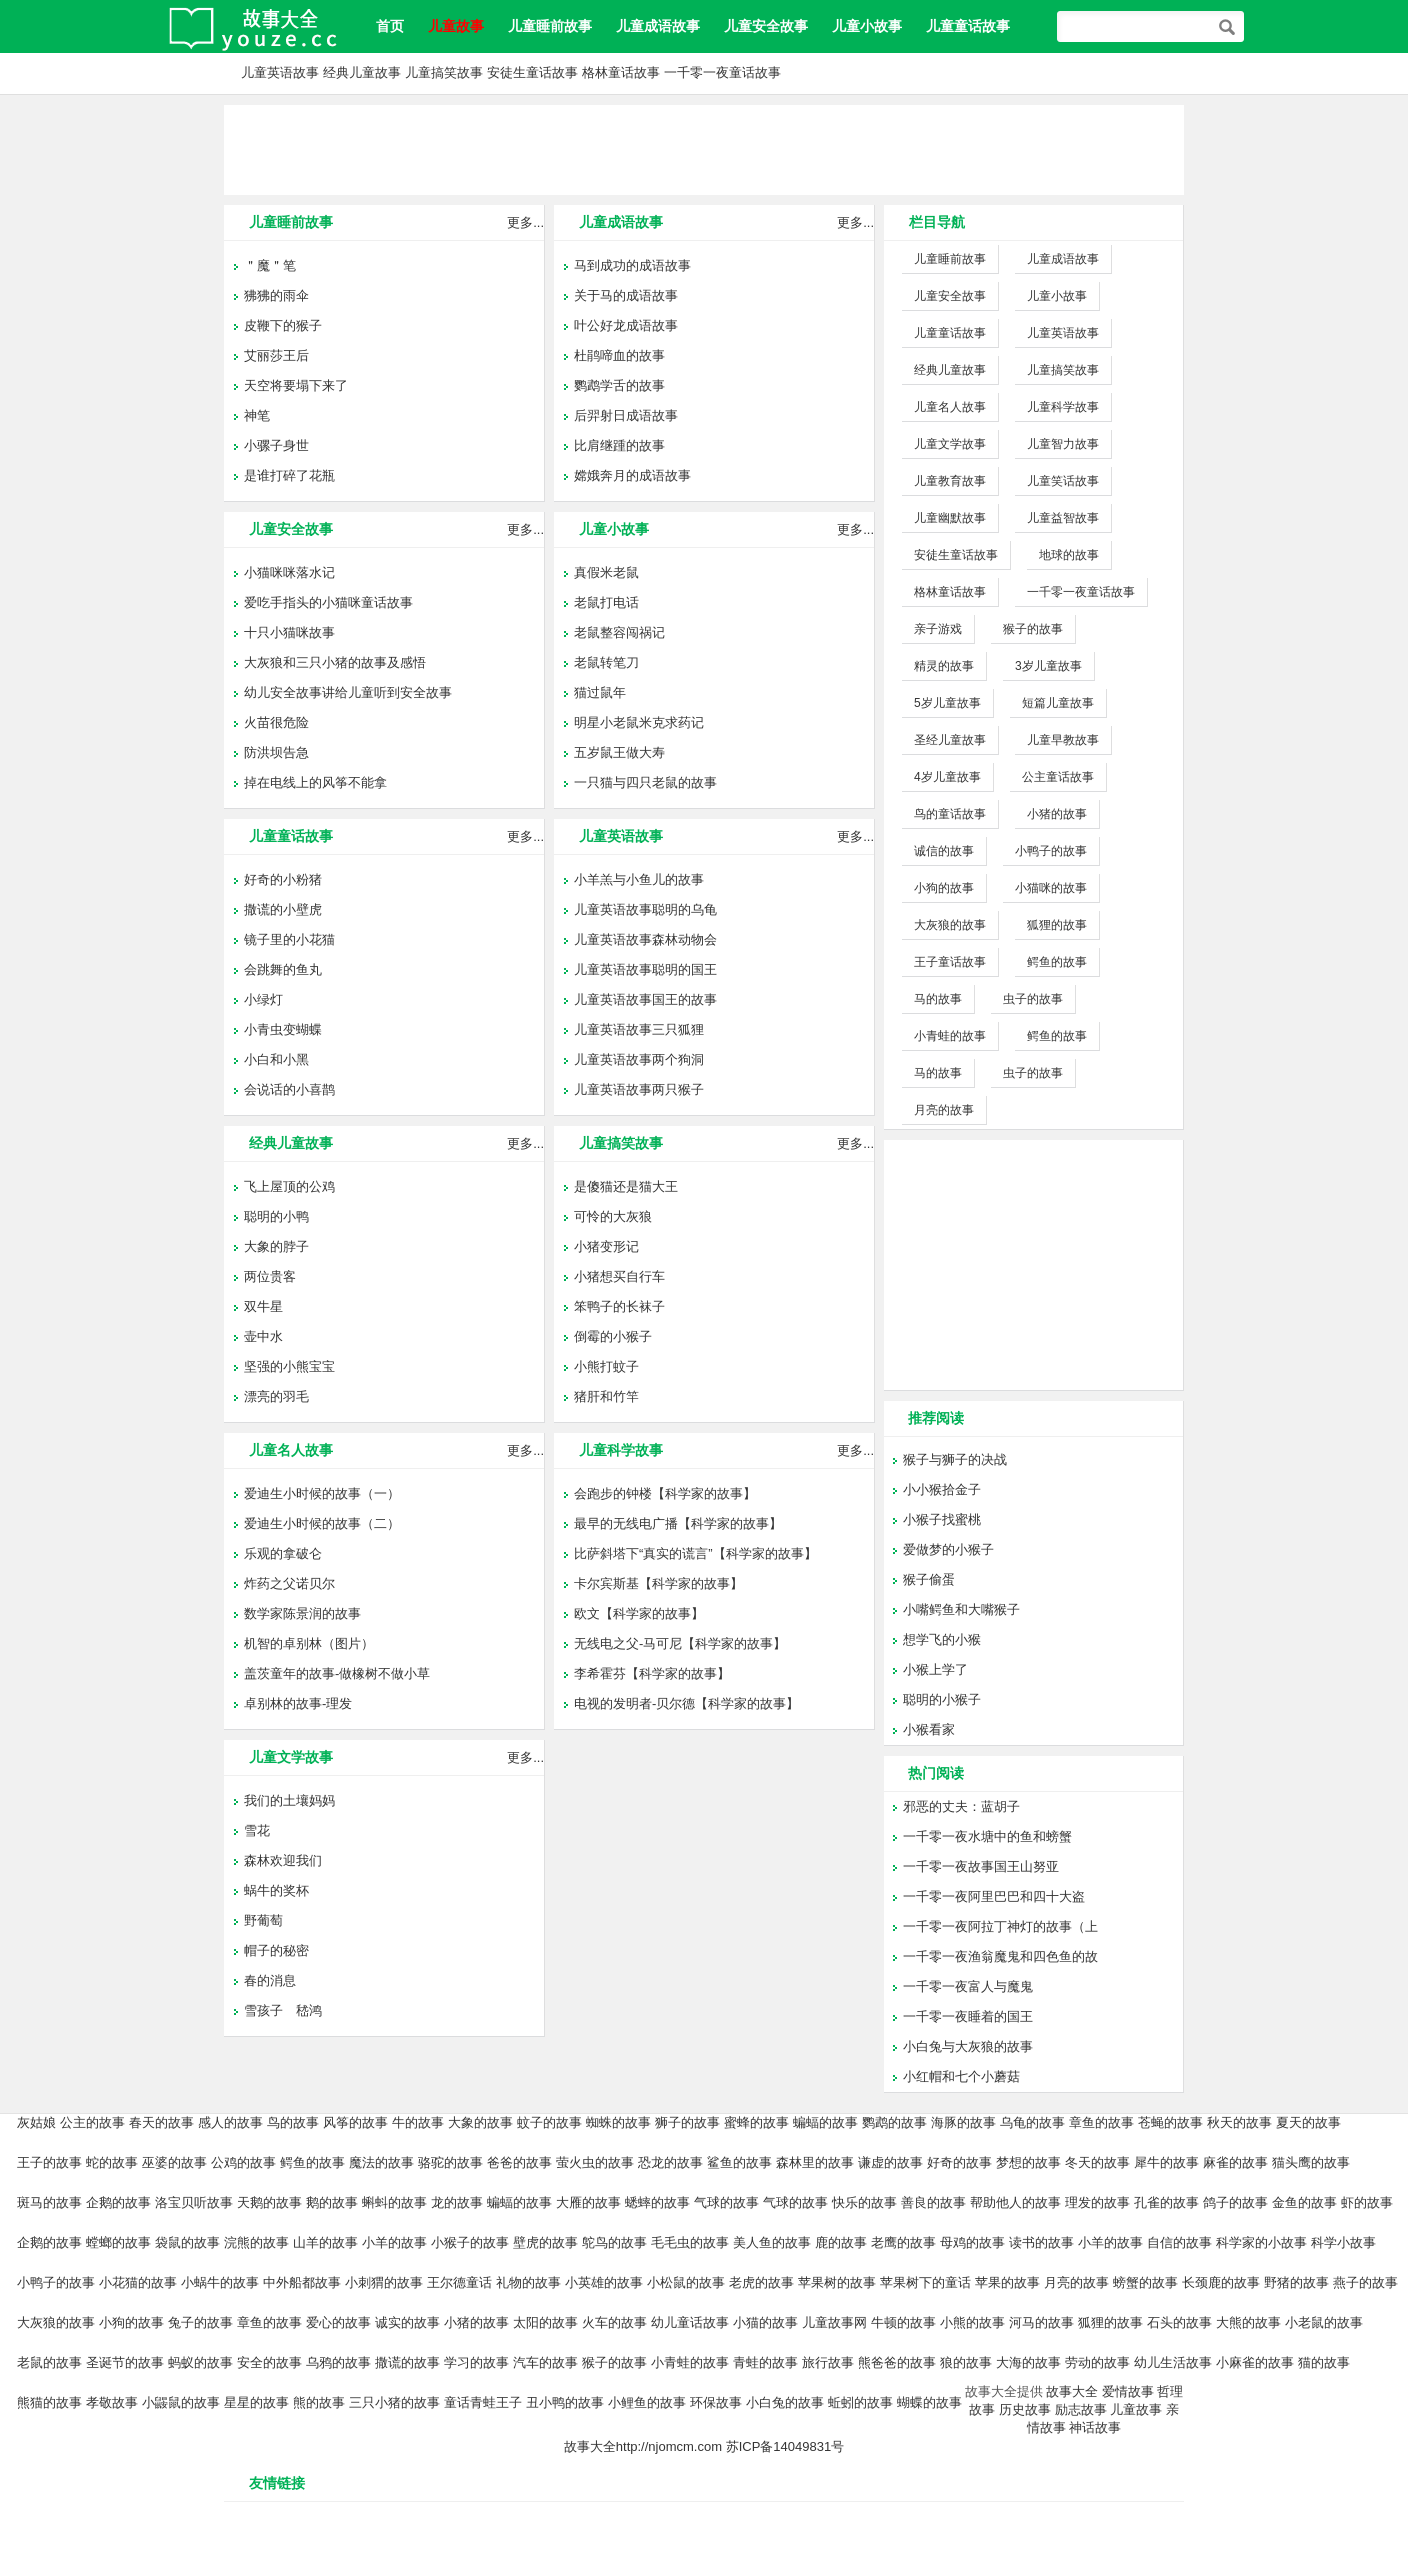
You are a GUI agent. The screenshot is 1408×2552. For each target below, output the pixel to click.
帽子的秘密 (276, 1950)
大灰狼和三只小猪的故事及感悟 (335, 662)
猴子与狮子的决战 (955, 1459)
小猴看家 (929, 1729)
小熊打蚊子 (606, 1366)
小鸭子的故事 (1051, 851)
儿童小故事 (867, 26)
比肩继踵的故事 (619, 445)
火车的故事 (614, 2322)
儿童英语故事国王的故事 (645, 999)
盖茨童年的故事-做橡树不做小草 (337, 1673)
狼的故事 (966, 2362)
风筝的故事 (355, 2122)
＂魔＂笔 (270, 265)
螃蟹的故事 (1145, 2282)
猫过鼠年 (600, 692)
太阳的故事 (545, 2322)
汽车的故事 (545, 2362)
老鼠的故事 (49, 2362)
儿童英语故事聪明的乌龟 (645, 909)
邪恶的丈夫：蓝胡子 (961, 1806)
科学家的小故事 (1261, 2242)
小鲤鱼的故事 (647, 2402)
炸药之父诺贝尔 (289, 1583)
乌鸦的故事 (338, 2362)
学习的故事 (476, 2362)
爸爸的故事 (519, 2162)
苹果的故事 (1007, 2282)
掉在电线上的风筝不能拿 (315, 782)
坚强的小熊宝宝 (289, 1366)
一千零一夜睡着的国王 (968, 2016)
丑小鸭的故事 (565, 2402)
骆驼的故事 (450, 2162)
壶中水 (263, 1336)
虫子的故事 (1033, 999)
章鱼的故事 (1101, 2122)
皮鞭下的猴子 (283, 325)
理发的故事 (1097, 2202)
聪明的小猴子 (942, 1699)
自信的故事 (1179, 2242)
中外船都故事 (302, 2282)
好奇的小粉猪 (283, 879)
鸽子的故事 (1235, 2202)
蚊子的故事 (549, 2122)
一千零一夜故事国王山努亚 (981, 1866)
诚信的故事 (944, 851)
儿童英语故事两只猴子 (639, 1089)
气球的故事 (726, 2202)
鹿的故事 (841, 2242)
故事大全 (1072, 2391)
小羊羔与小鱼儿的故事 (639, 879)
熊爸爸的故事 (897, 2362)
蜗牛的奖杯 (276, 1890)
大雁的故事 (588, 2202)
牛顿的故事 (903, 2322)
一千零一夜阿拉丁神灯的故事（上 (1000, 1926)
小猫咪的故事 (1051, 888)
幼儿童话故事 (690, 2322)
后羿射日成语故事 (626, 415)
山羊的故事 (325, 2242)
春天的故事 (161, 2122)
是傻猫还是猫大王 (626, 1186)
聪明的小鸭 (276, 1216)
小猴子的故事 (470, 2242)
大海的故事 (1028, 2362)
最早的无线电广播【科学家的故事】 (678, 1523)
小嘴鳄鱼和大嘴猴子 (961, 1609)
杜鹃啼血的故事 (619, 355)
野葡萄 (263, 1920)
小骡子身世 (276, 445)
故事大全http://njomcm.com (643, 2446)
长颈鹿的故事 (1221, 2282)
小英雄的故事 (604, 2282)
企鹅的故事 (118, 2202)
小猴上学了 (935, 1669)
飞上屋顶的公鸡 (289, 1186)
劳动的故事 (1097, 2362)
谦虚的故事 (890, 2162)
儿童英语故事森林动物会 (645, 939)
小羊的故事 (394, 2242)
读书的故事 (1041, 2242)
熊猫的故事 (49, 2402)
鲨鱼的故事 (739, 2162)
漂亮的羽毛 (276, 1396)
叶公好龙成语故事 (626, 325)
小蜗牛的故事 (220, 2282)
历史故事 (1025, 2409)
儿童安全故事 (766, 26)
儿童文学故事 (291, 1757)
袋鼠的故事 (187, 2242)
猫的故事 (1324, 2362)
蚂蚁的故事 (200, 2362)
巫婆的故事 (174, 2162)
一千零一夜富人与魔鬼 (968, 1986)
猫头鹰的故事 (1311, 2162)
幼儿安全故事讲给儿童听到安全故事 (348, 692)
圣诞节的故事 (125, 2362)
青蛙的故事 (765, 2362)
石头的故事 (1179, 2322)
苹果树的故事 (837, 2282)
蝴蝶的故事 (929, 2402)
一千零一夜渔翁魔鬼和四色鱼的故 (1000, 1956)
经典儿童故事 (362, 72)
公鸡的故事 (243, 2162)
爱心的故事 (338, 2322)
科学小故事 (1343, 2242)
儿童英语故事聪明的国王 (645, 969)
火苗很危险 (276, 722)
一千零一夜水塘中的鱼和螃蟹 (987, 1836)
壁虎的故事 (545, 2242)
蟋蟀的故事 (657, 2202)
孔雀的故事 (1166, 2202)
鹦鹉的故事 (894, 2122)
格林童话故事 (621, 72)
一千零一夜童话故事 (722, 72)
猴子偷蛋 (929, 1579)
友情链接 (277, 2483)
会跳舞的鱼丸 (283, 969)
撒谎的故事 (407, 2362)
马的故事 (938, 999)
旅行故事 (828, 2362)
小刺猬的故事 (384, 2282)
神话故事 (1095, 2427)
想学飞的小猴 (942, 1639)
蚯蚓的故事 (860, 2402)
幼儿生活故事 (1173, 2362)
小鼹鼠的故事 (181, 2402)
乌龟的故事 (1032, 2122)
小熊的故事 (972, 2322)
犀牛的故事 (1166, 2162)
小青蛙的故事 (950, 1036)
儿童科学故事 (621, 1450)
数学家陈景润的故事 (302, 1613)
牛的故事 (418, 2122)
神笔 (257, 415)
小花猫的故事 (138, 2282)
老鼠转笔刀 (606, 662)
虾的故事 (1367, 2202)
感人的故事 (230, 2122)
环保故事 (716, 2402)
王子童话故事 (950, 962)
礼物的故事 (528, 2282)
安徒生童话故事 (532, 72)
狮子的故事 (687, 2122)
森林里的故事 (815, 2162)
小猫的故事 (765, 2322)
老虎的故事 (761, 2282)
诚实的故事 (407, 2322)
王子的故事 (49, 2162)
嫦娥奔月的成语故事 (632, 475)
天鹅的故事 (269, 2202)
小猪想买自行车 (619, 1276)
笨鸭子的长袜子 (619, 1306)
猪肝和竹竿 (606, 1396)
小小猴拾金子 (942, 1489)
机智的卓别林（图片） (309, 1643)
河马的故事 (1041, 2322)
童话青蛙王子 (483, 2402)
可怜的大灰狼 (613, 1216)
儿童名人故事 (291, 1450)
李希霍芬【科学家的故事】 (652, 1673)
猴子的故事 (614, 2362)
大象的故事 (480, 2122)
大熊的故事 (1248, 2322)
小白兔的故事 (785, 2402)
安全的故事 (269, 2362)
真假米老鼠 (606, 572)
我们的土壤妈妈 (289, 1800)
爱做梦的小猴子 (948, 1549)
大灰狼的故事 (950, 925)
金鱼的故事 (1304, 2202)
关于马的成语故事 (626, 295)
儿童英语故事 (280, 72)
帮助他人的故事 (1015, 2202)
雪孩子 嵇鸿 (283, 2010)
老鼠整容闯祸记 (619, 632)
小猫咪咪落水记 (289, 572)
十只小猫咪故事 (289, 632)
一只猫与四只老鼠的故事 (645, 782)
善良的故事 (933, 2202)
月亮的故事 (944, 1110)
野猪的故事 (1296, 2282)
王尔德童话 (459, 2282)
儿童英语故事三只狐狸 (639, 1029)
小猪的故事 (1057, 814)
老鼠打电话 (606, 602)
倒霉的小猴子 (613, 1336)
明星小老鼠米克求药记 (639, 722)
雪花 (257, 1830)
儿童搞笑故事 (444, 72)
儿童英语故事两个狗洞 (639, 1059)
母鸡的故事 (972, 2242)
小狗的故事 (944, 888)
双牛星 (263, 1306)
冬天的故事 (1097, 2162)
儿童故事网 (834, 2322)
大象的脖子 (276, 1246)
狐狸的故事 (1057, 925)
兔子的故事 (200, 2322)
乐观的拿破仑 (283, 1553)
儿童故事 (1136, 2409)
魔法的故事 (381, 2162)
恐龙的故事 (670, 2162)
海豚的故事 (963, 2122)
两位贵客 (270, 1276)
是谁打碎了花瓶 (289, 475)
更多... (525, 222)
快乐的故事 (864, 2202)
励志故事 (1081, 2409)
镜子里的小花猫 (289, 939)
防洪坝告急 (276, 752)
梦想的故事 (1028, 2162)
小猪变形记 (606, 1246)
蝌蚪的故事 (394, 2202)
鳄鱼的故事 (1057, 962)
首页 (390, 26)
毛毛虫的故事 (690, 2242)
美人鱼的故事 (772, 2242)
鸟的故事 (293, 2122)
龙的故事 (457, 2202)
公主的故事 (92, 2122)
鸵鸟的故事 (614, 2242)
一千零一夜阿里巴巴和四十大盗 (994, 1896)
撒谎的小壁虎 (283, 909)
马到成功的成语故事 (632, 265)
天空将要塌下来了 (296, 385)
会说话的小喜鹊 (289, 1089)
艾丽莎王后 (276, 355)
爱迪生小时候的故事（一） (322, 1493)
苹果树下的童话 (925, 2282)
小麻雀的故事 (1255, 2362)
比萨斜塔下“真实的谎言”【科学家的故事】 (695, 1553)
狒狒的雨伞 (276, 295)
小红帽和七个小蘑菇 (961, 2076)
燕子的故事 (1365, 2282)
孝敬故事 (112, 2402)
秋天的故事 (1239, 2122)
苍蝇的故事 (1170, 2122)
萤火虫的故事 (595, 2162)
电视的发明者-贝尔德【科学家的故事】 (686, 1703)
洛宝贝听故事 (194, 2202)
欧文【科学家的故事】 (639, 1613)
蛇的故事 (112, 2162)
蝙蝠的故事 (825, 2122)
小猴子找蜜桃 (942, 1519)
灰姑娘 (36, 2122)
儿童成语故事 (658, 26)
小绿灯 (263, 999)
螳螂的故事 (118, 2242)
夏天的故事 (1308, 2122)
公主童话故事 (1058, 777)
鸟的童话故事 (950, 814)
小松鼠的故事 (686, 2282)
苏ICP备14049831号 (785, 2446)
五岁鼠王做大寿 (619, 752)
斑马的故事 (49, 2202)
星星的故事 (256, 2402)
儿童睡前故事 (550, 26)
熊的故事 (319, 2402)
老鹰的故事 (903, 2242)
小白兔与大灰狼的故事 (968, 2046)
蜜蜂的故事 (756, 2122)
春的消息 (270, 1980)
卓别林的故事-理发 (298, 1703)
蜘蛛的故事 (618, 2122)
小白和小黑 (276, 1059)
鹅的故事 (332, 2202)
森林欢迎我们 (283, 1860)
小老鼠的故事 (1324, 2322)
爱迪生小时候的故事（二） (322, 1523)
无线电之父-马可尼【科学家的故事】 (680, 1643)
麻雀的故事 (1235, 2162)
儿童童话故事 (968, 26)
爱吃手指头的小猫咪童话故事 (328, 602)
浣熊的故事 (256, 2242)
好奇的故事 (959, 2162)
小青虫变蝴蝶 (283, 1029)
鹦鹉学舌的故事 (619, 385)
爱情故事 (1128, 2391)
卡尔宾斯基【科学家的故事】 (658, 1583)
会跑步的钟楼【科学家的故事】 (665, 1493)
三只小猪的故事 (394, 2402)
